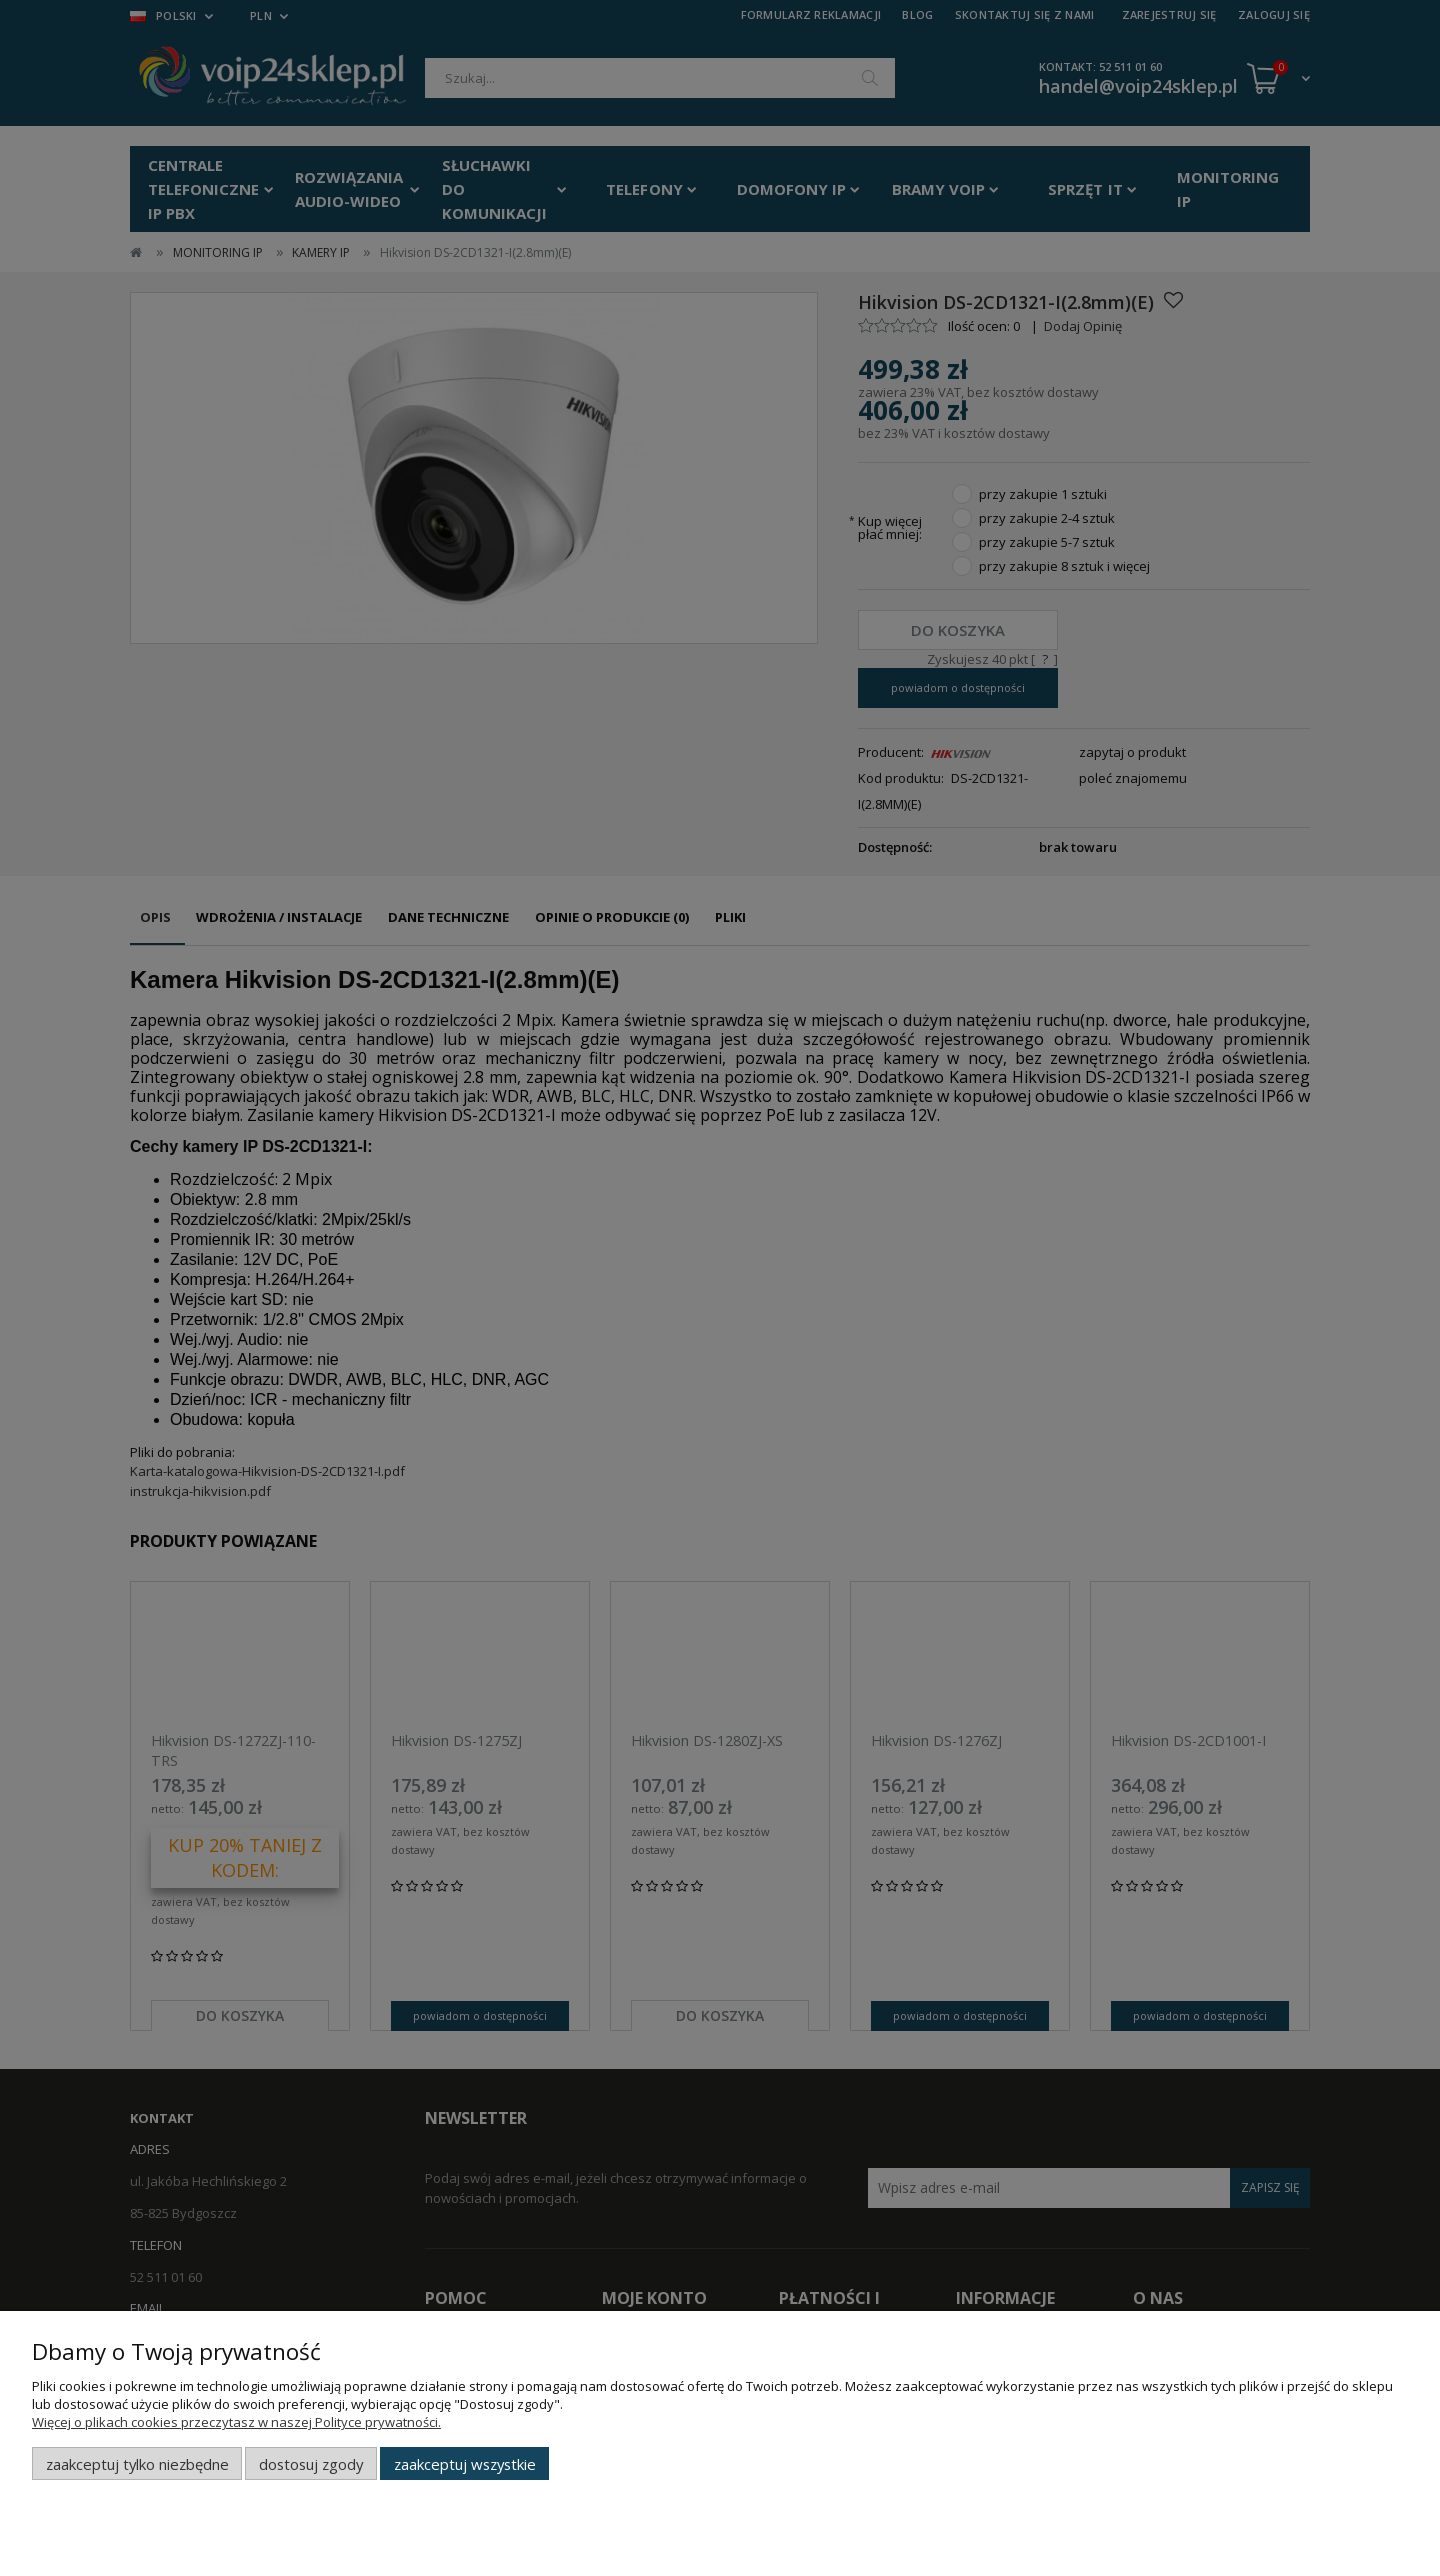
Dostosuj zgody (311, 2464)
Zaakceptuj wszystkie (465, 2464)
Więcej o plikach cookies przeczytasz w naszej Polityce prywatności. (236, 2422)
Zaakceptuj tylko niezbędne (137, 2464)
